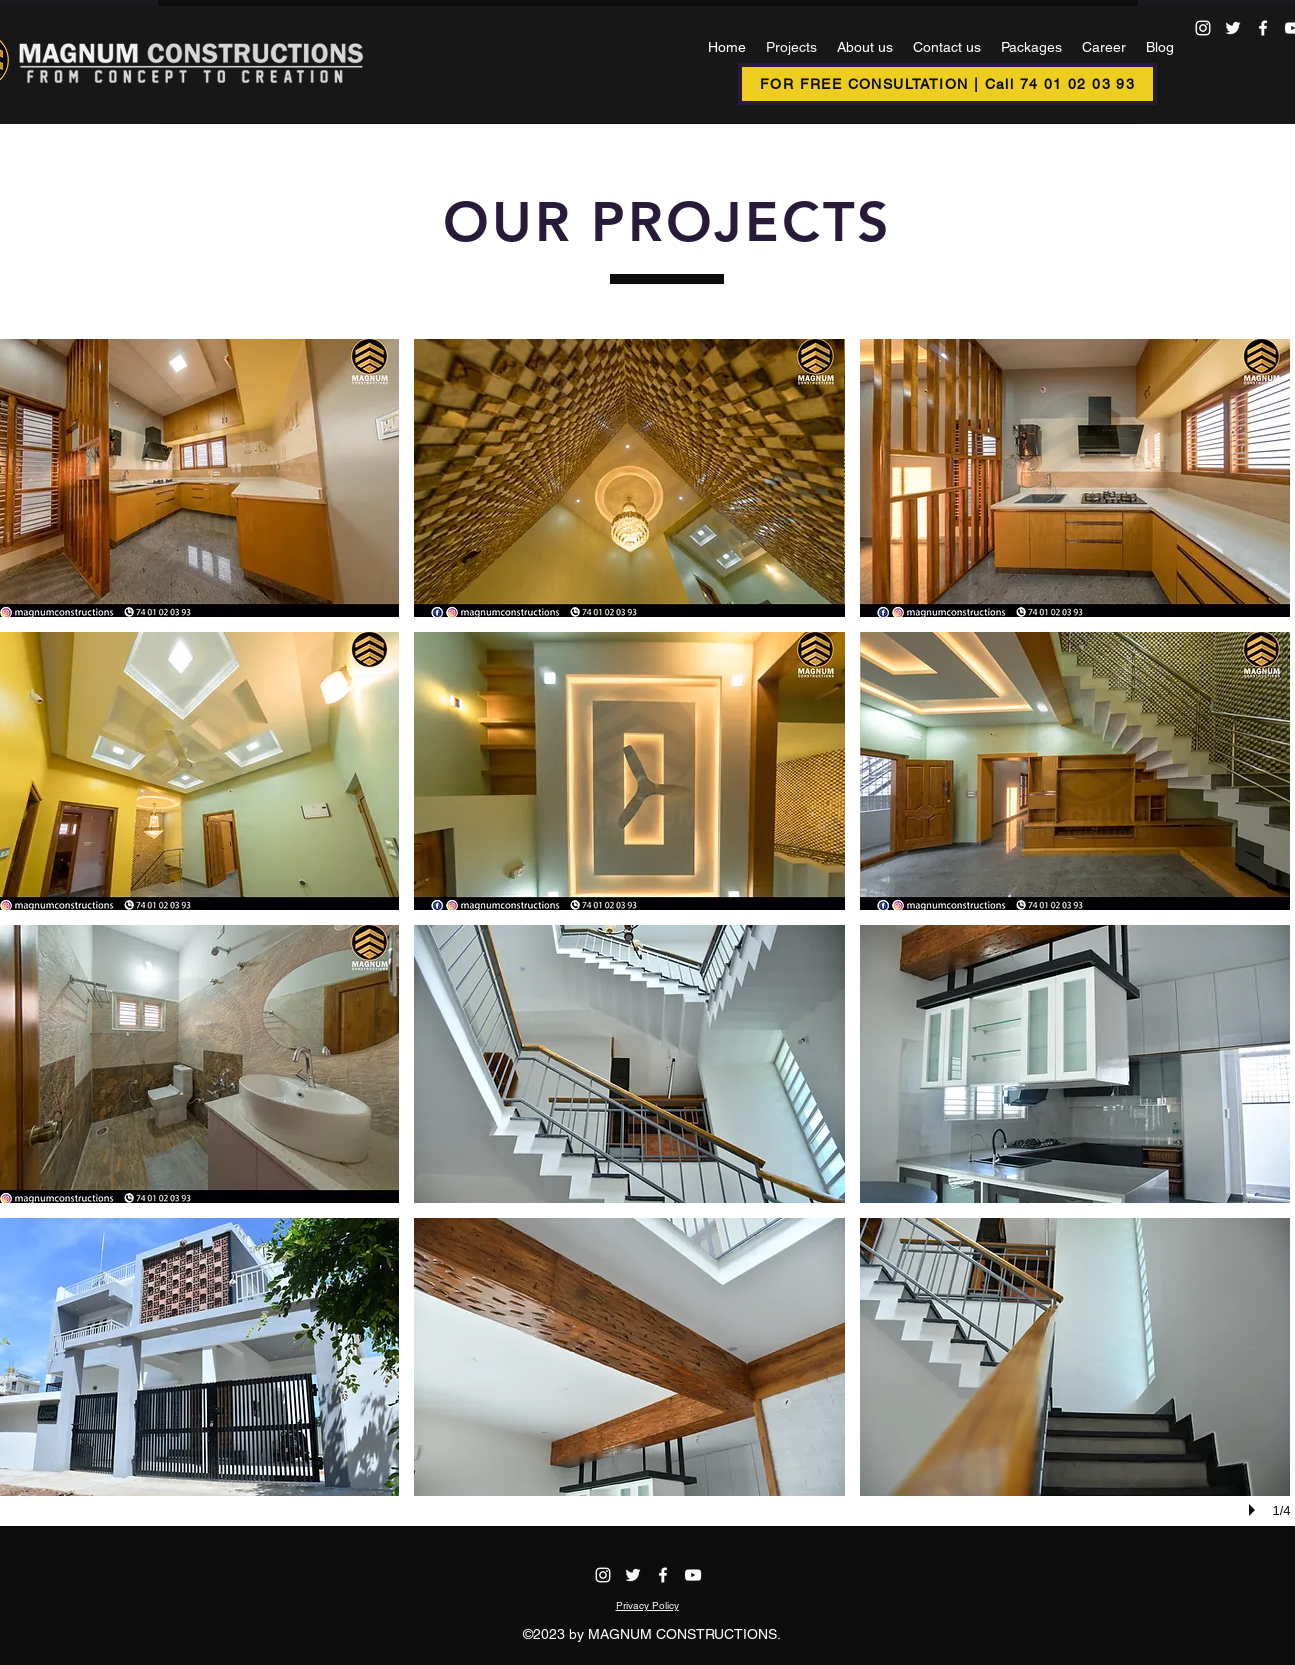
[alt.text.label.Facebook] (1263, 28)
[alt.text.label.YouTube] (693, 1575)
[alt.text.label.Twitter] (1233, 28)
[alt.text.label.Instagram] (1203, 28)
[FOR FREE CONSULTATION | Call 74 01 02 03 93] (947, 84)
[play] (1255, 1510)
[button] (629, 478)
